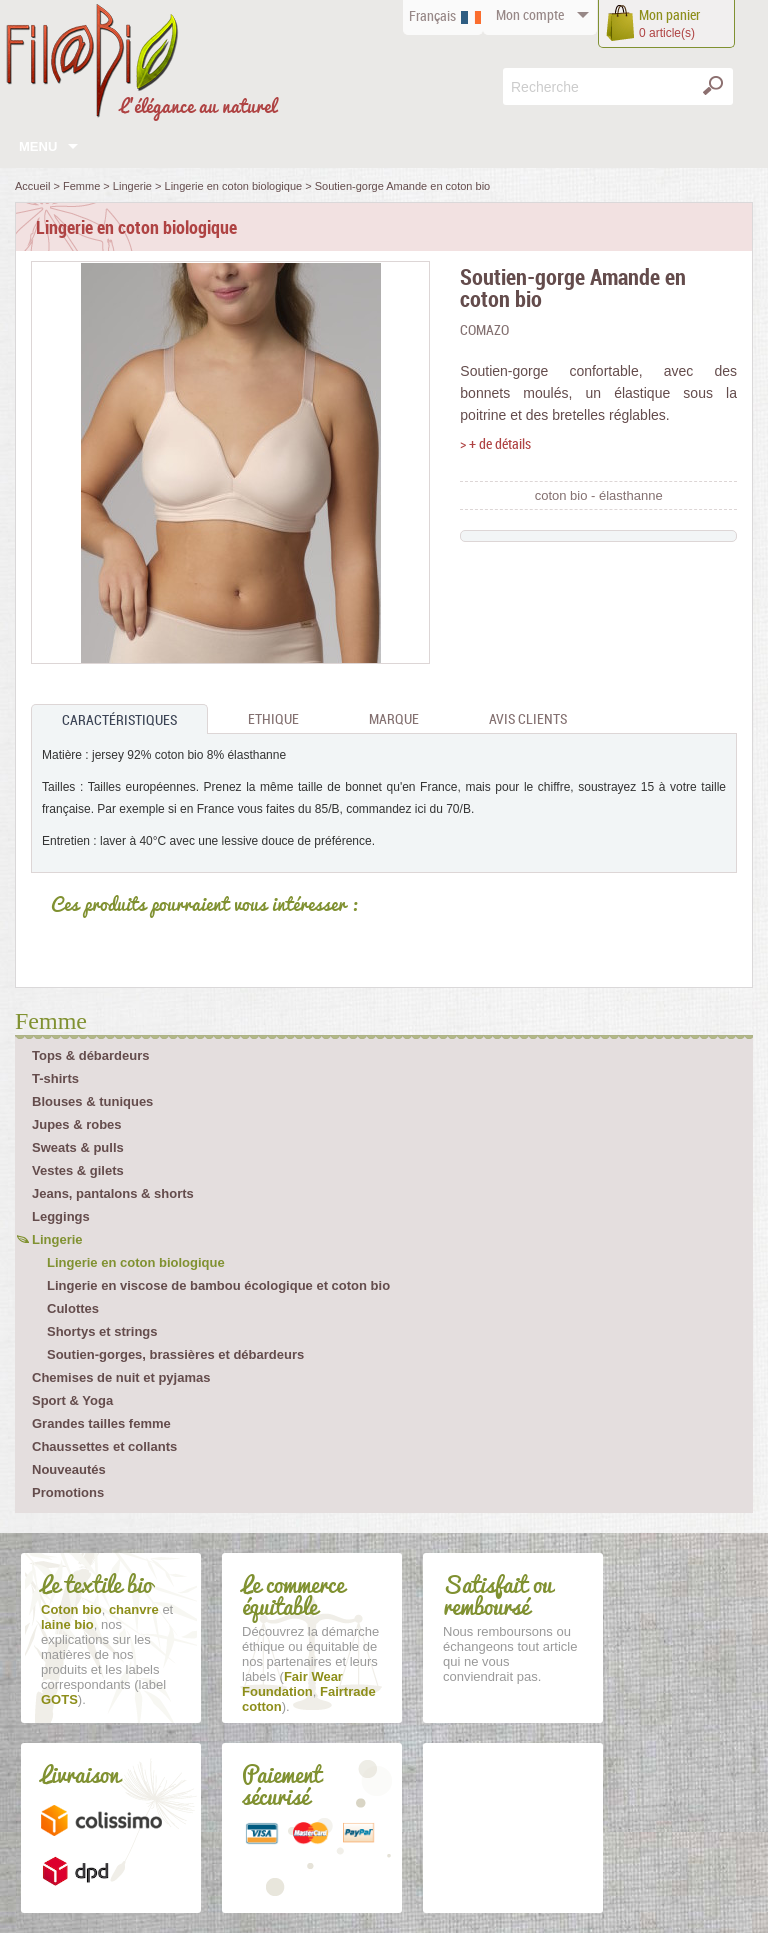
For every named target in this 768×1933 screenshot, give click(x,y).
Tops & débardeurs (91, 1055)
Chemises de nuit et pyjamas (121, 1377)
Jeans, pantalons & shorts (113, 1193)
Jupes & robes (77, 1124)
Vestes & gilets (78, 1170)
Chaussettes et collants (104, 1446)
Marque (394, 718)
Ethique (273, 718)
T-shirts (55, 1078)
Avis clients (528, 718)
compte (530, 14)
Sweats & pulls (78, 1147)
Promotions (68, 1492)
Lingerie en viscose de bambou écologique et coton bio (218, 1285)
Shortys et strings (102, 1331)
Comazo (484, 329)
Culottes (73, 1308)
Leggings (61, 1216)
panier (669, 14)
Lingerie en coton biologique (136, 1262)
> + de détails (495, 443)
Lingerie (57, 1239)
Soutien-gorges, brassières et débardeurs (175, 1354)
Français (432, 15)
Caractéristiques (119, 719)
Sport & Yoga (72, 1400)
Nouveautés (69, 1469)
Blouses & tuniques (92, 1101)
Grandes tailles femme (101, 1423)
